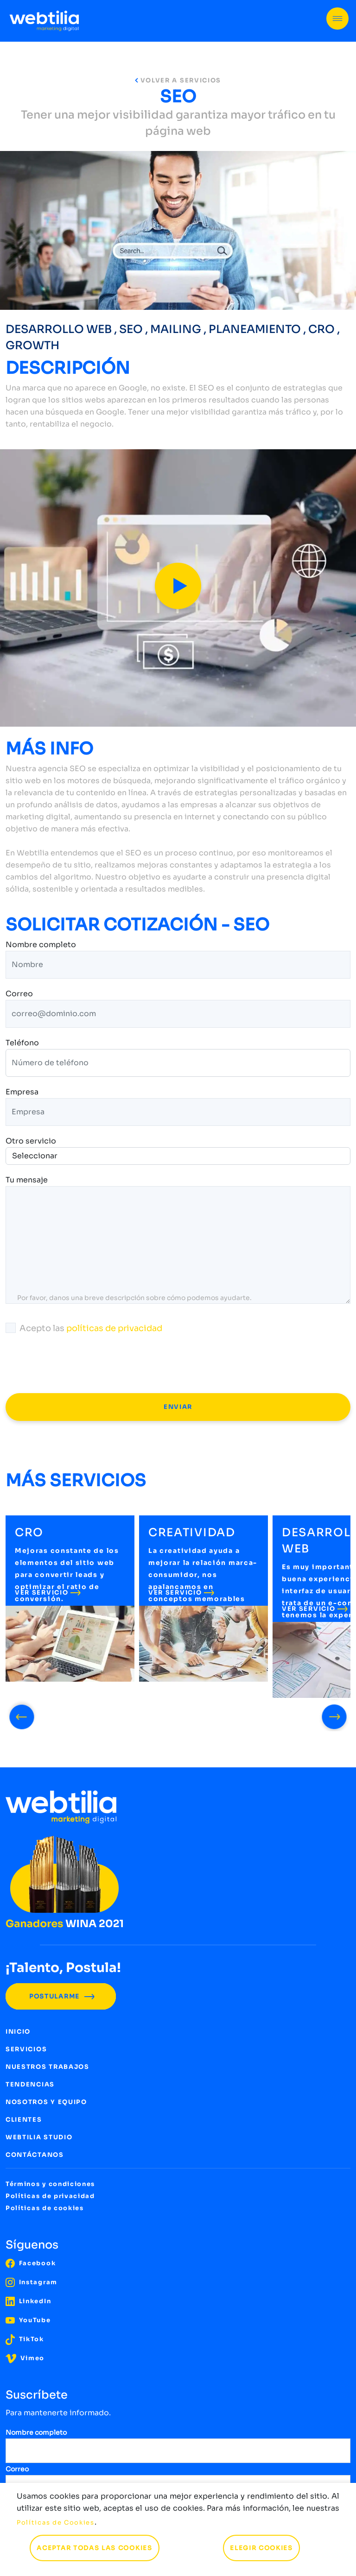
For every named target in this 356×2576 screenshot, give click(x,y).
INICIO (18, 2032)
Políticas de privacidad (50, 2196)
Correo (19, 994)
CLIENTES (24, 2120)
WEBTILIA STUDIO (39, 2137)
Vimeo (25, 2358)
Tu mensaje (27, 1180)
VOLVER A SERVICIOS (178, 80)
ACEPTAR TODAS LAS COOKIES (94, 2548)
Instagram (31, 2282)
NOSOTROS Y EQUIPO (46, 2102)
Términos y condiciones (50, 2184)
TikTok (25, 2339)
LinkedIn (28, 2301)
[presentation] (76, 1364)
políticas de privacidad (114, 1328)
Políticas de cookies (45, 2208)
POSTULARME (61, 1996)
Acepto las (84, 1328)
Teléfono (22, 1043)
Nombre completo (41, 945)
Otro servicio (31, 1141)
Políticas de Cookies (56, 2522)
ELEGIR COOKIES (261, 2548)
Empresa (22, 1092)
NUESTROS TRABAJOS (47, 2067)
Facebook (31, 2263)
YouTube (28, 2320)
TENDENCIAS (30, 2084)
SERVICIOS (26, 2049)
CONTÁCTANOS (35, 2155)
